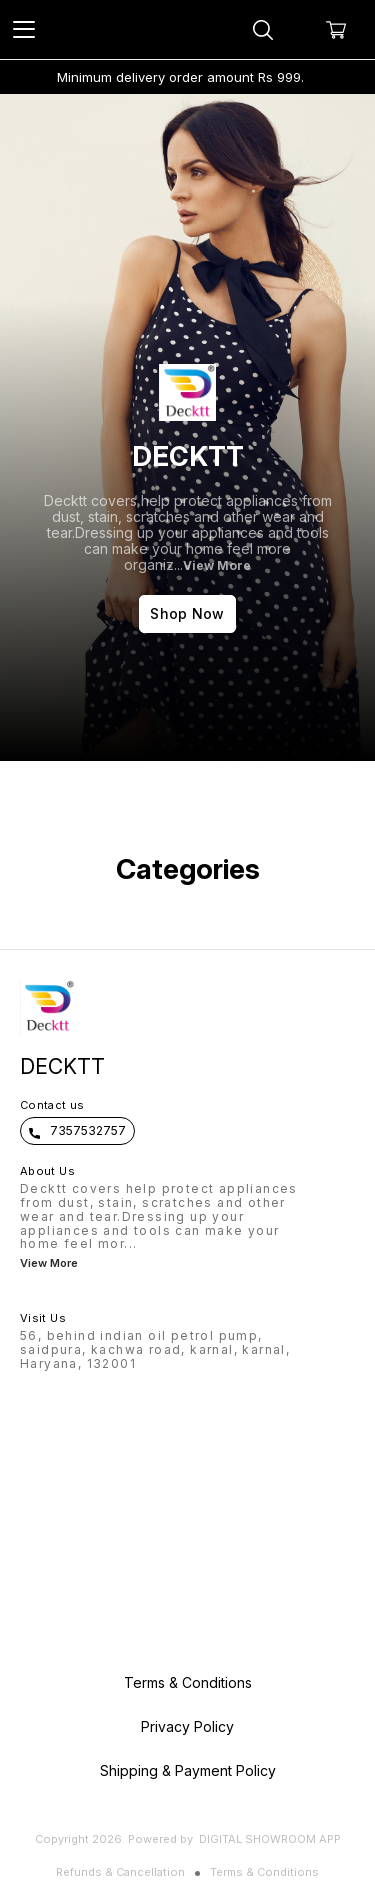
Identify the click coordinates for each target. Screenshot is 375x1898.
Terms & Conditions (264, 1872)
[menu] (24, 30)
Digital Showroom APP (270, 1839)
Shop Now (187, 613)
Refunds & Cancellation (120, 1872)
